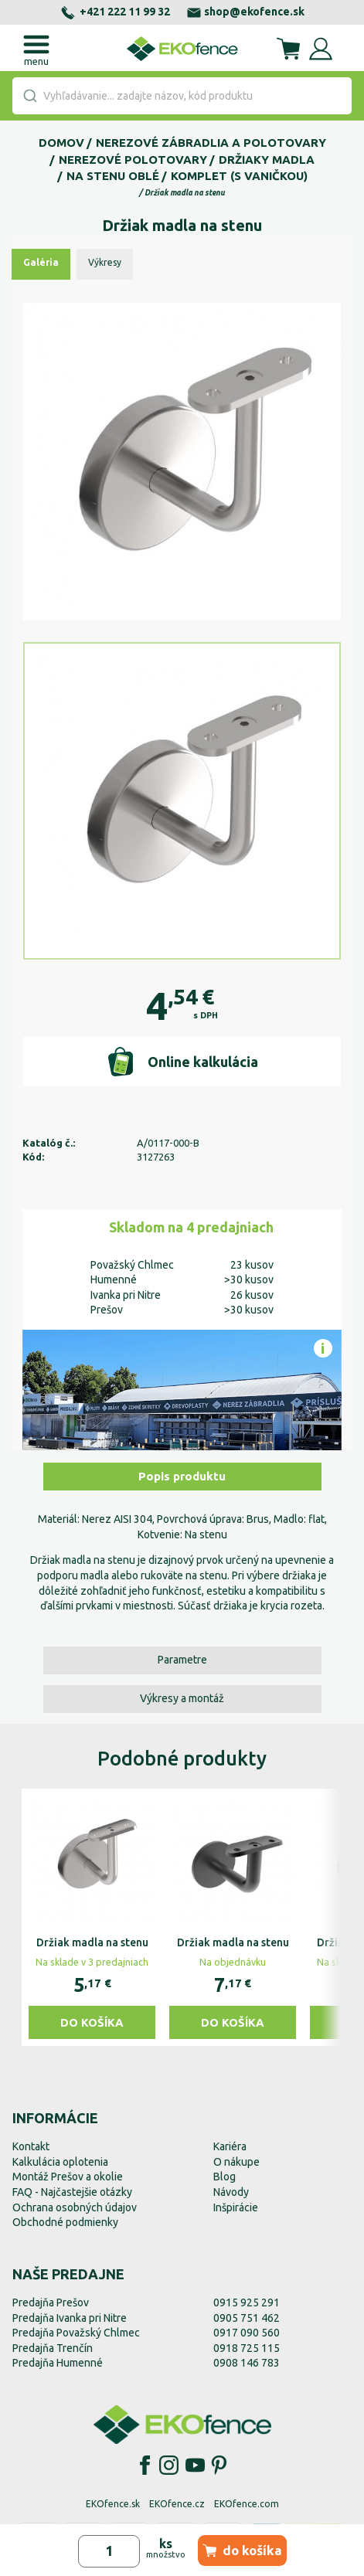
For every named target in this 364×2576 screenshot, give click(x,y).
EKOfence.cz (177, 2504)
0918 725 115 (246, 2348)
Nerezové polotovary (133, 159)
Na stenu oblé (112, 175)
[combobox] (182, 95)
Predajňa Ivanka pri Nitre (69, 2318)
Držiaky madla (267, 159)
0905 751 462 (246, 2318)
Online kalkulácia (182, 1061)
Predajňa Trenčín (52, 2348)
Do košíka (92, 2022)
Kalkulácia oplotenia (60, 2162)
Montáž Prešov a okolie (67, 2176)
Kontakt (30, 2146)
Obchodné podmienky (65, 2222)
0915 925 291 (246, 2302)
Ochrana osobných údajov (74, 2207)
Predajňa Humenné (57, 2363)
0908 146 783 (246, 2363)
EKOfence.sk (113, 2504)
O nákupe (236, 2162)
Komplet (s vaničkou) (239, 175)
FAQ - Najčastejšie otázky (72, 2192)
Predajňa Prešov (50, 2302)
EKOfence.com (246, 2504)
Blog (224, 2176)
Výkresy (104, 262)
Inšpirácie (235, 2207)
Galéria (41, 262)
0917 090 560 (246, 2332)
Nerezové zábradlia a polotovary (211, 142)
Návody (231, 2192)
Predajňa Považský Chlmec (76, 2332)
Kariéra (230, 2146)
